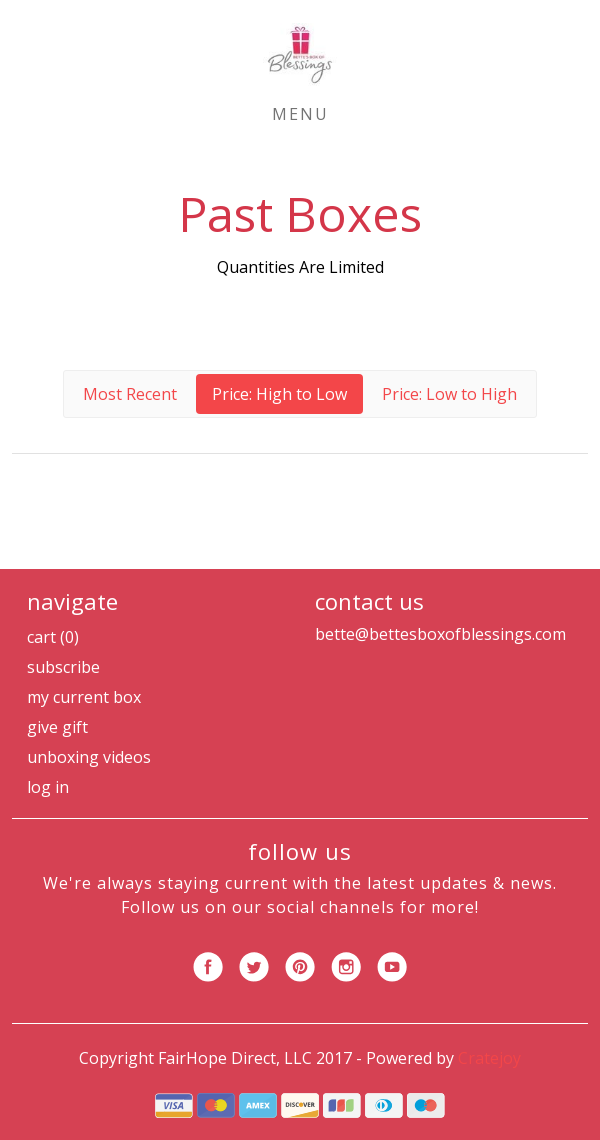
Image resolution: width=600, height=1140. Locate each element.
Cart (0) (53, 637)
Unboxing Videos (89, 757)
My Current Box (84, 697)
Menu (300, 114)
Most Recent (130, 394)
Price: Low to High (449, 394)
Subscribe (63, 667)
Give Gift (57, 727)
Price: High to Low (279, 394)
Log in (48, 787)
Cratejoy (489, 1058)
